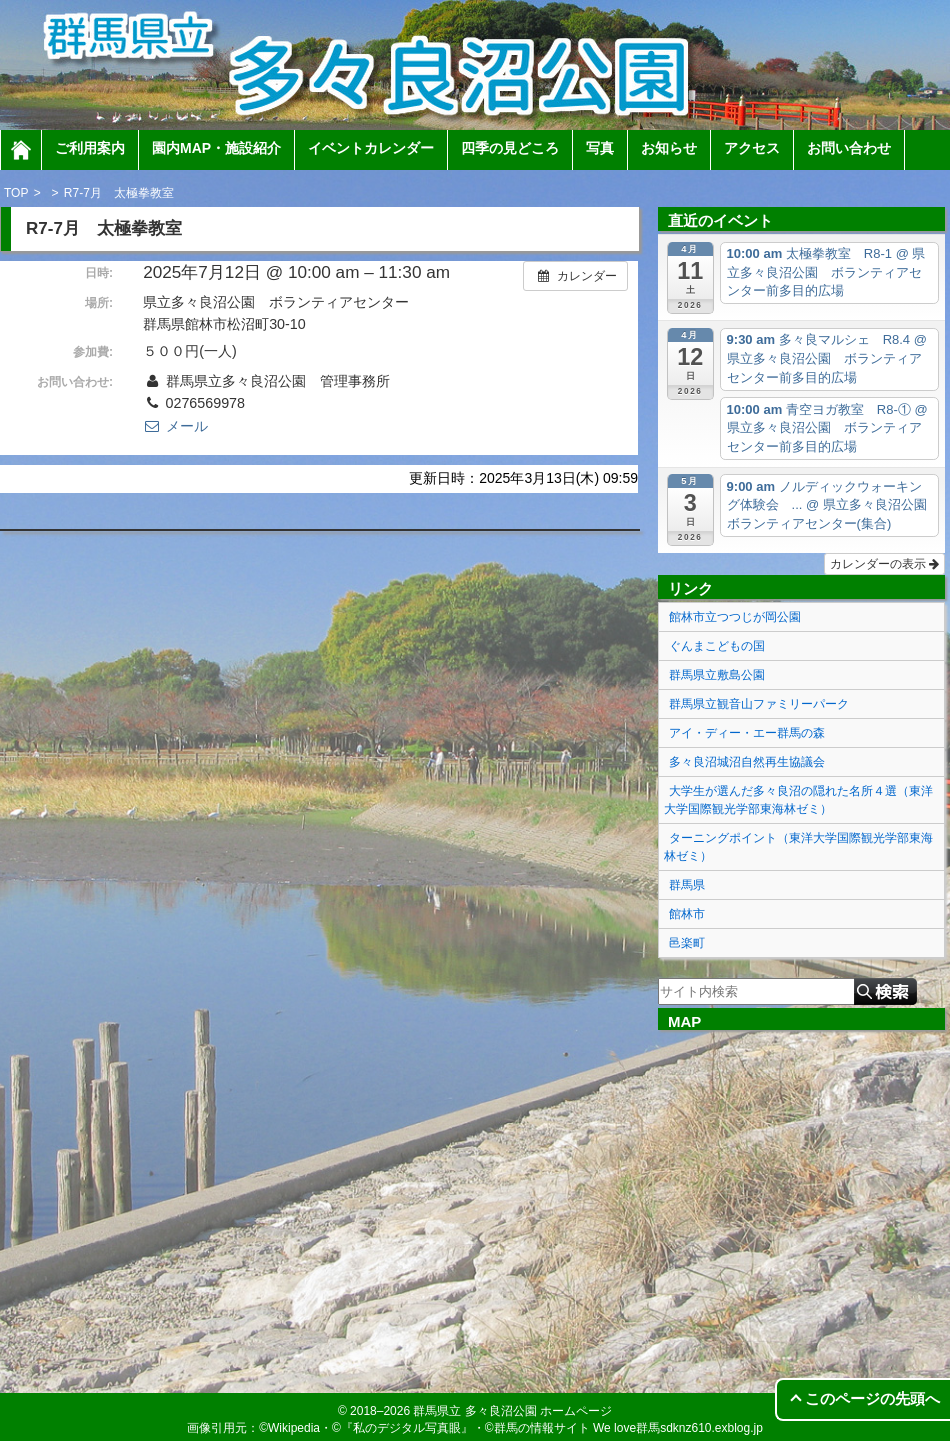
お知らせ (669, 148)
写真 (600, 148)
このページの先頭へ (872, 1398)
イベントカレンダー (371, 148)
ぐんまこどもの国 (717, 646)
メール (175, 426)
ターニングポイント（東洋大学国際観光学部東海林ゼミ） (798, 847)
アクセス (752, 148)
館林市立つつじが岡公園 (735, 617)
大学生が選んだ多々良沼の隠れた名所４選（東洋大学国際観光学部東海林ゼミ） (798, 800)
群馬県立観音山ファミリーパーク (759, 704)
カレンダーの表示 (884, 564)
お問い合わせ (849, 148)
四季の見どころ (510, 148)
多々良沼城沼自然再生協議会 (747, 762)
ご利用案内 (90, 148)
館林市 (687, 914)
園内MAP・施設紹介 (216, 148)
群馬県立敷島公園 (717, 675)
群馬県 (687, 885)
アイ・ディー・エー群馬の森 (747, 733)
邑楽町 (687, 943)
